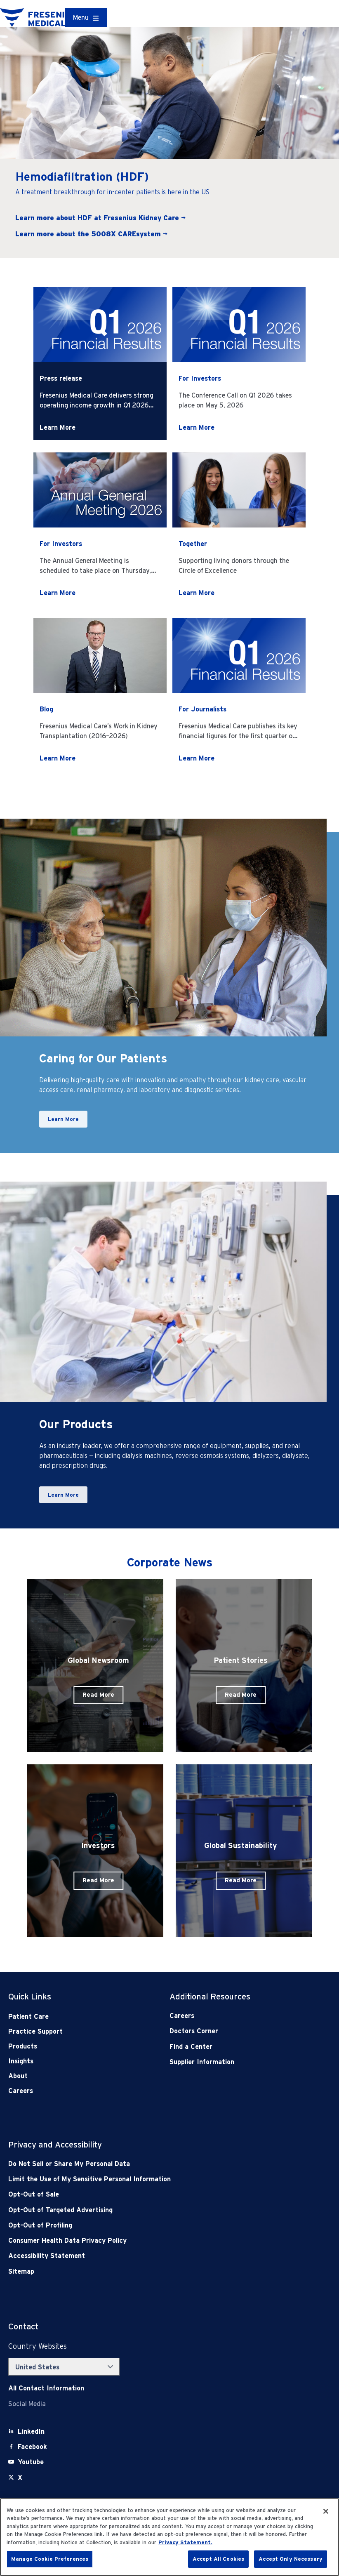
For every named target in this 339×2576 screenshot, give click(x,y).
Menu (81, 17)
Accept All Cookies (218, 2559)
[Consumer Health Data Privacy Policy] (137, 2240)
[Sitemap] (137, 2271)
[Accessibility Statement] (137, 2255)
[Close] (326, 2511)
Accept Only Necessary (291, 2559)
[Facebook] (32, 2446)
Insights (20, 2061)
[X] (20, 2477)
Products (22, 2046)
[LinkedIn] (31, 2431)
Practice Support (35, 2031)
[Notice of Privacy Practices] (137, 2179)
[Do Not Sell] (137, 2163)
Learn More (57, 427)
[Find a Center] (234, 2046)
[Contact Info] (46, 2388)
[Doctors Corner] (234, 2031)
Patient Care (28, 2016)
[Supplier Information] (234, 2062)
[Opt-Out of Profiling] (137, 2225)
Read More (98, 1694)
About (18, 2076)
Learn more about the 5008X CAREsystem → (91, 234)
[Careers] (234, 2015)
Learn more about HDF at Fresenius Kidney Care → (100, 218)
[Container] (86, 17)
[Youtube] (31, 2462)
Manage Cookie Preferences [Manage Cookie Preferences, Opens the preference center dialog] (49, 2559)
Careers (20, 2091)
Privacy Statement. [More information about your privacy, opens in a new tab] (185, 2542)
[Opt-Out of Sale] (137, 2194)
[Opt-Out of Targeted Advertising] (137, 2210)
